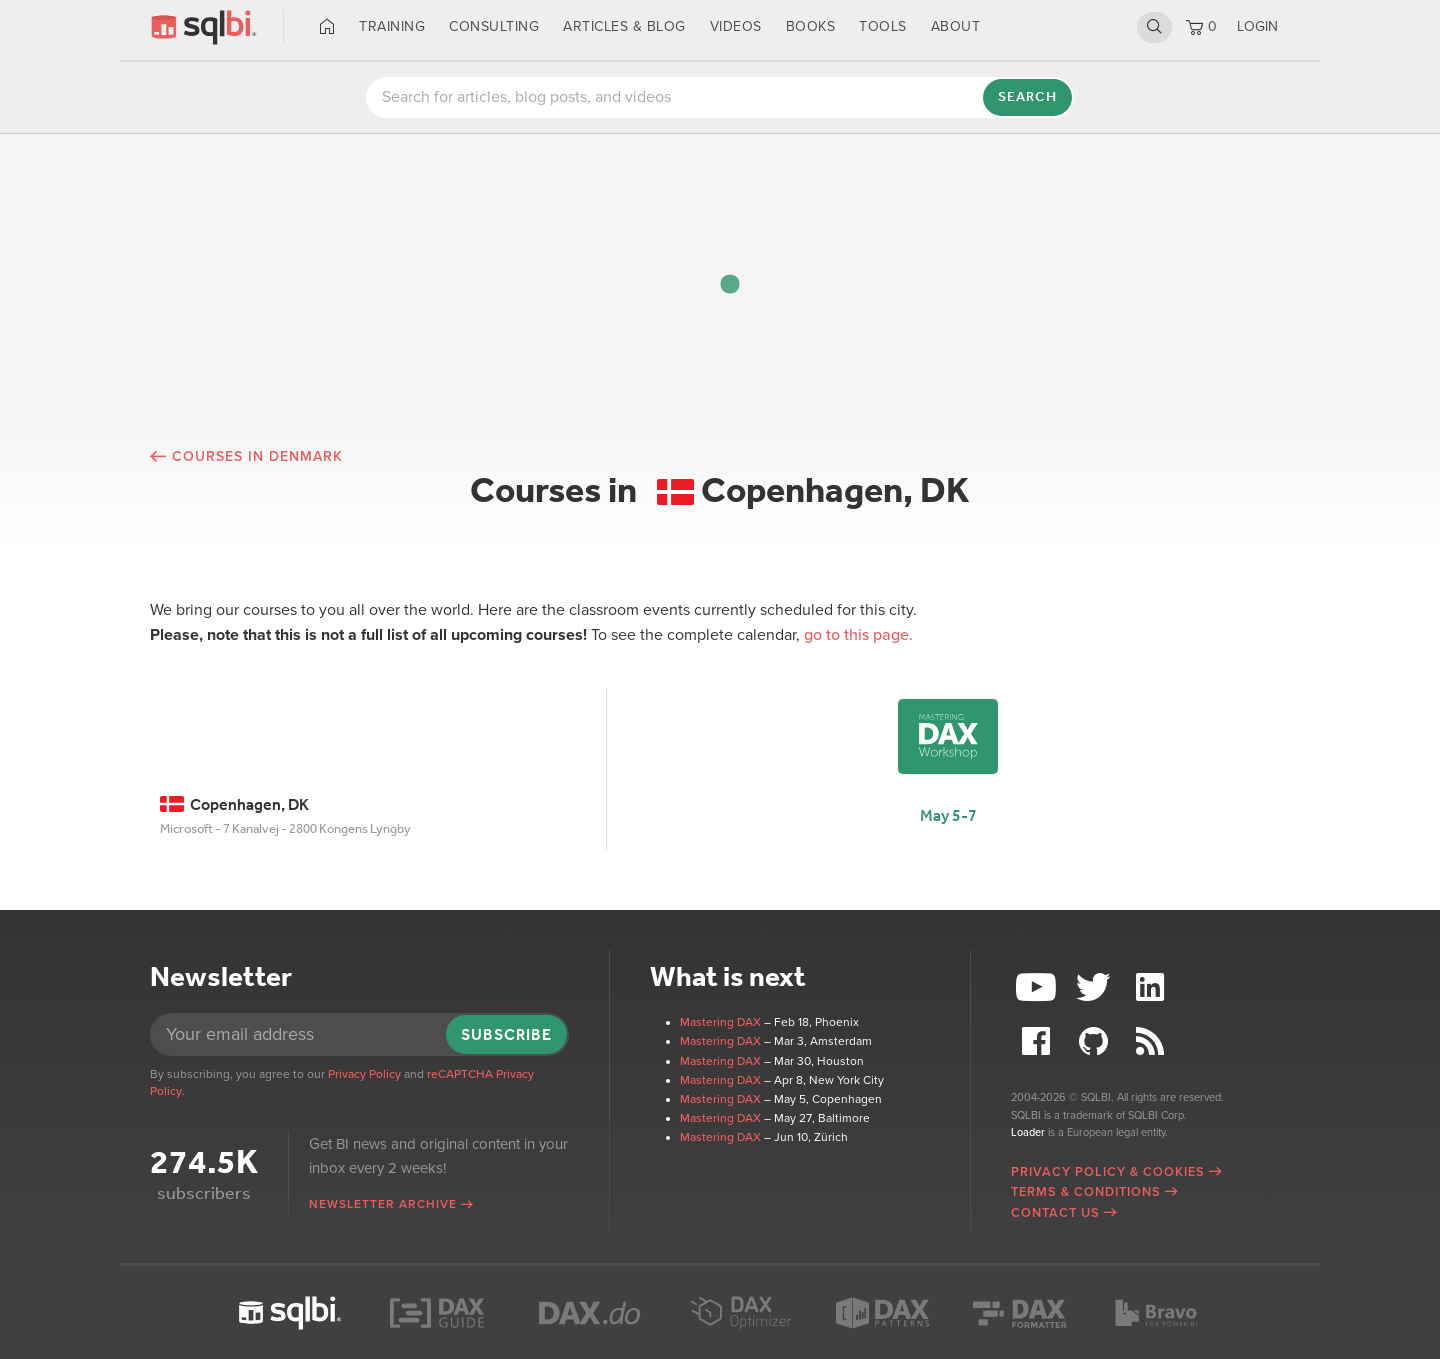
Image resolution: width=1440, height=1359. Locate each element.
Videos (736, 26)
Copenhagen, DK (234, 804)
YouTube (1039, 987)
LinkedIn (1152, 987)
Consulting (494, 26)
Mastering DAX (720, 1022)
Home (327, 27)
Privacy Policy (364, 1074)
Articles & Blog (624, 26)
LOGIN (1257, 26)
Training (392, 26)
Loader (1028, 1132)
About (956, 26)
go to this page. (858, 635)
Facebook (1039, 1041)
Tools (883, 26)
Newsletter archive (383, 1204)
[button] (730, 284)
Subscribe (506, 1034)
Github (1096, 1041)
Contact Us (1055, 1213)
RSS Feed (1152, 1041)
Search (1154, 27)
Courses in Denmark (257, 456)
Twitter (1096, 987)
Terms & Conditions (1086, 1192)
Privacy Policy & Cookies (1108, 1172)
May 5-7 (948, 815)
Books (811, 26)
